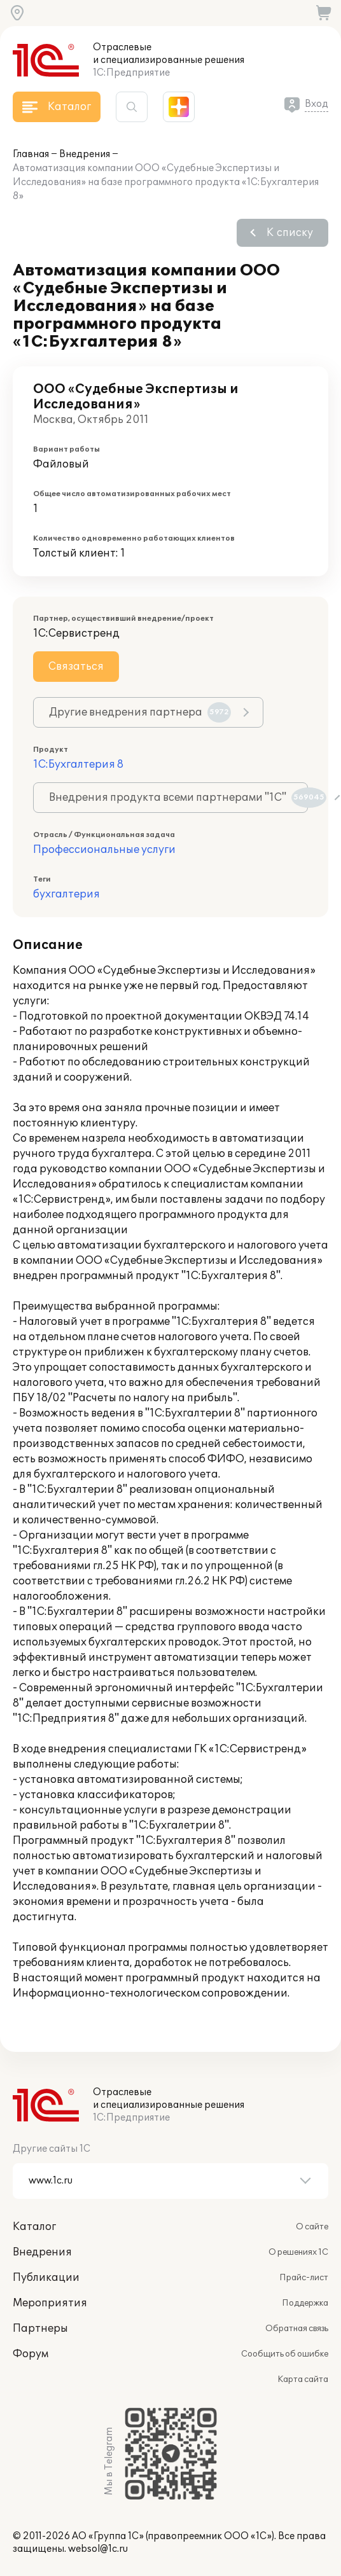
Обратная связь (296, 2328)
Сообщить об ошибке (284, 2354)
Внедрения (84, 154)
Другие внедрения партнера (140, 712)
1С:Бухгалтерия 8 (78, 764)
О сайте (312, 2227)
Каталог (34, 2226)
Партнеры (40, 2328)
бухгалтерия (66, 894)
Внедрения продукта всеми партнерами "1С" (178, 797)
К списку (290, 232)
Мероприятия (50, 2303)
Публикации (46, 2277)
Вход (316, 104)
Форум (30, 2354)
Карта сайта (302, 2379)
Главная (31, 154)
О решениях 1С (298, 2252)
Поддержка (305, 2303)
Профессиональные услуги (104, 849)
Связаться (76, 666)
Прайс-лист (303, 2278)
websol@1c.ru (98, 2549)
